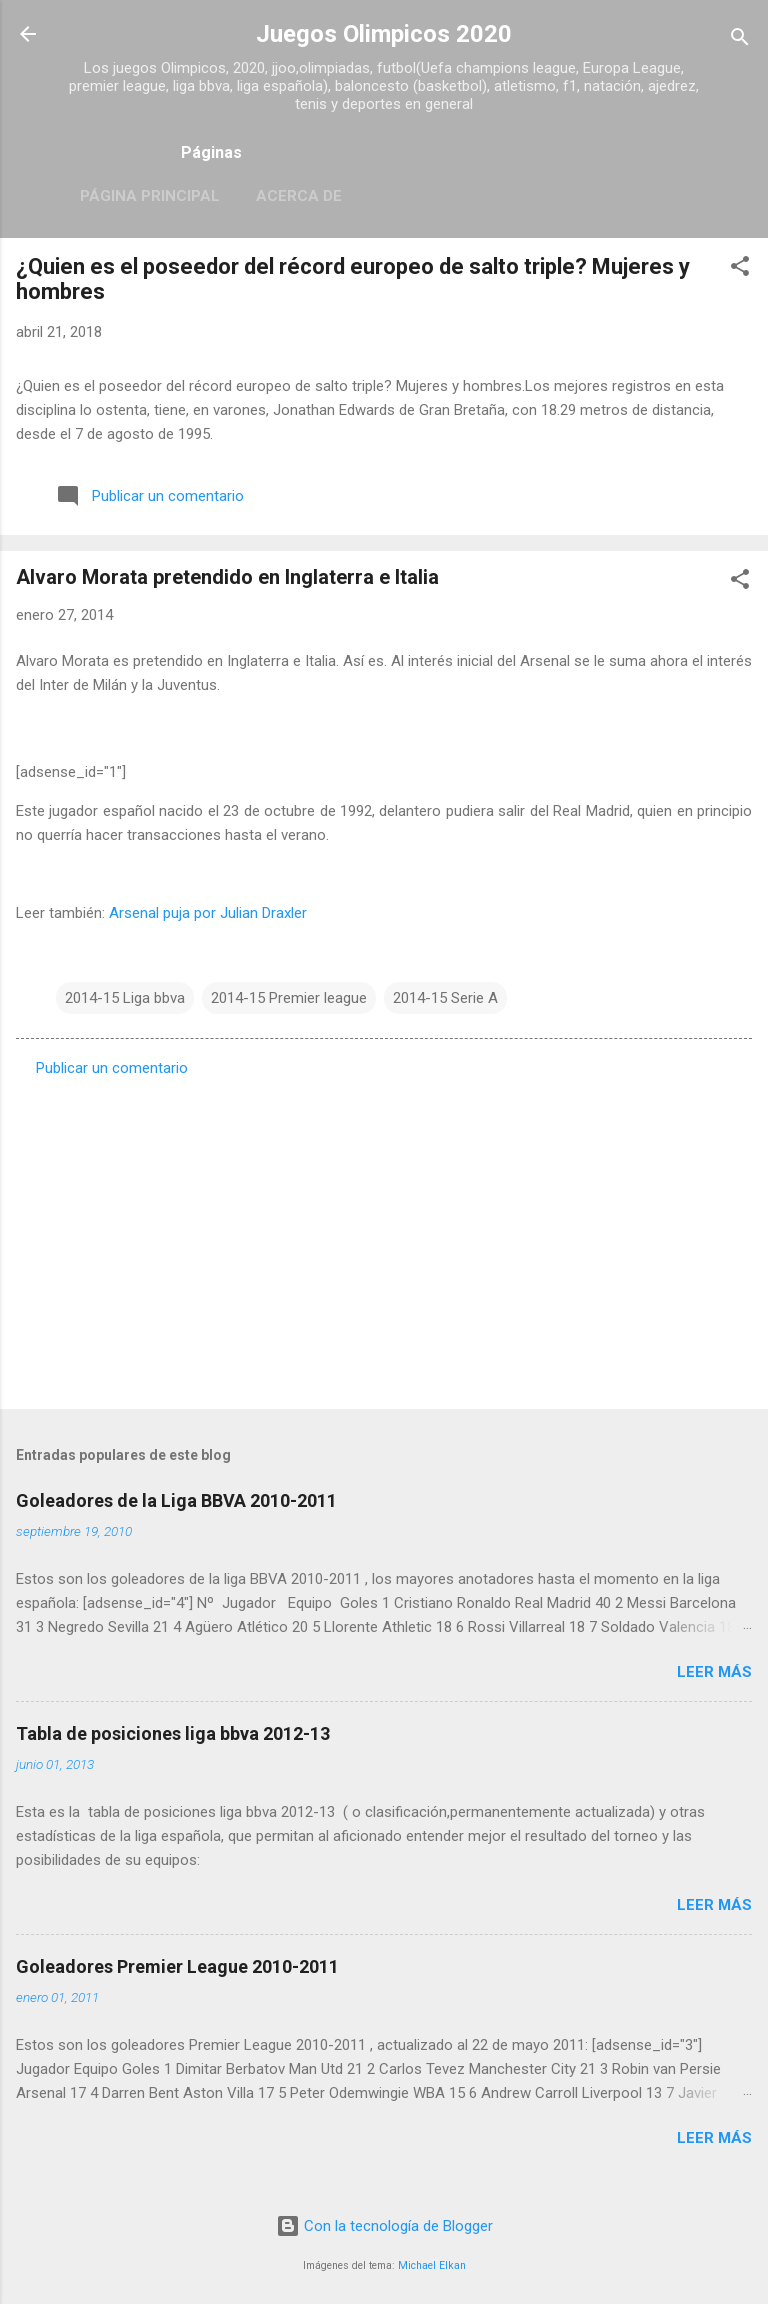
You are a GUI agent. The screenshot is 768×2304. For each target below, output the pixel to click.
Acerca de (299, 196)
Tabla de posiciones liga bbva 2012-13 (173, 1733)
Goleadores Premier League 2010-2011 (177, 1966)
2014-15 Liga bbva (125, 998)
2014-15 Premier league (289, 998)
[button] (740, 269)
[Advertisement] (384, 1237)
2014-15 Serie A (445, 998)
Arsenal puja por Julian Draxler (208, 913)
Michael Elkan (432, 2265)
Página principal (150, 196)
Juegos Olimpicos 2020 (384, 34)
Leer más (714, 1672)
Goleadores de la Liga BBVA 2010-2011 (176, 1500)
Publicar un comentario (112, 1068)
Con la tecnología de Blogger (384, 2226)
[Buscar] (740, 40)
